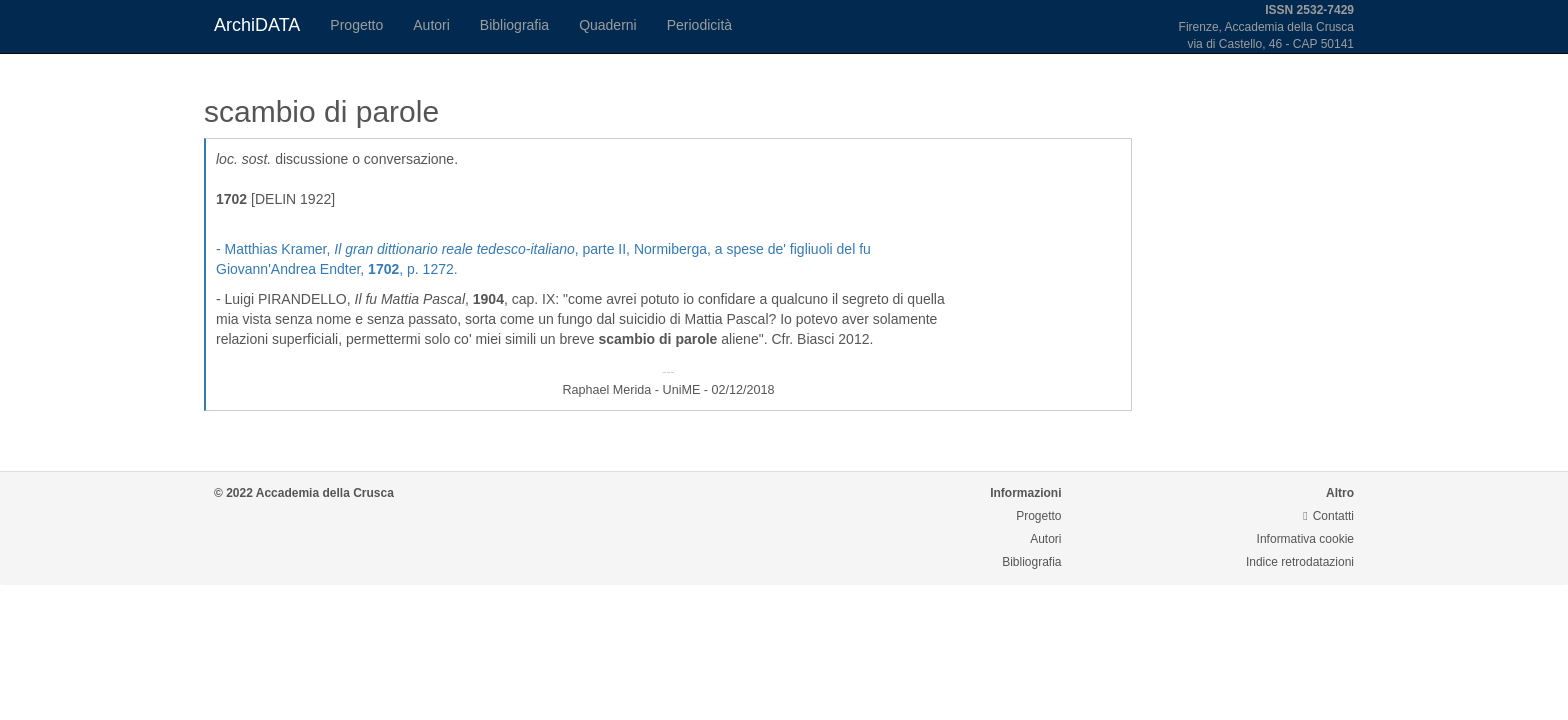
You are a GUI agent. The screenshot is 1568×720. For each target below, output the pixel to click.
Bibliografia (514, 25)
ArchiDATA (257, 25)
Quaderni (608, 25)
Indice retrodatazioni (1300, 562)
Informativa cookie (1305, 539)
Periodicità (699, 25)
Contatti (1328, 516)
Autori (431, 25)
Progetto (356, 25)
